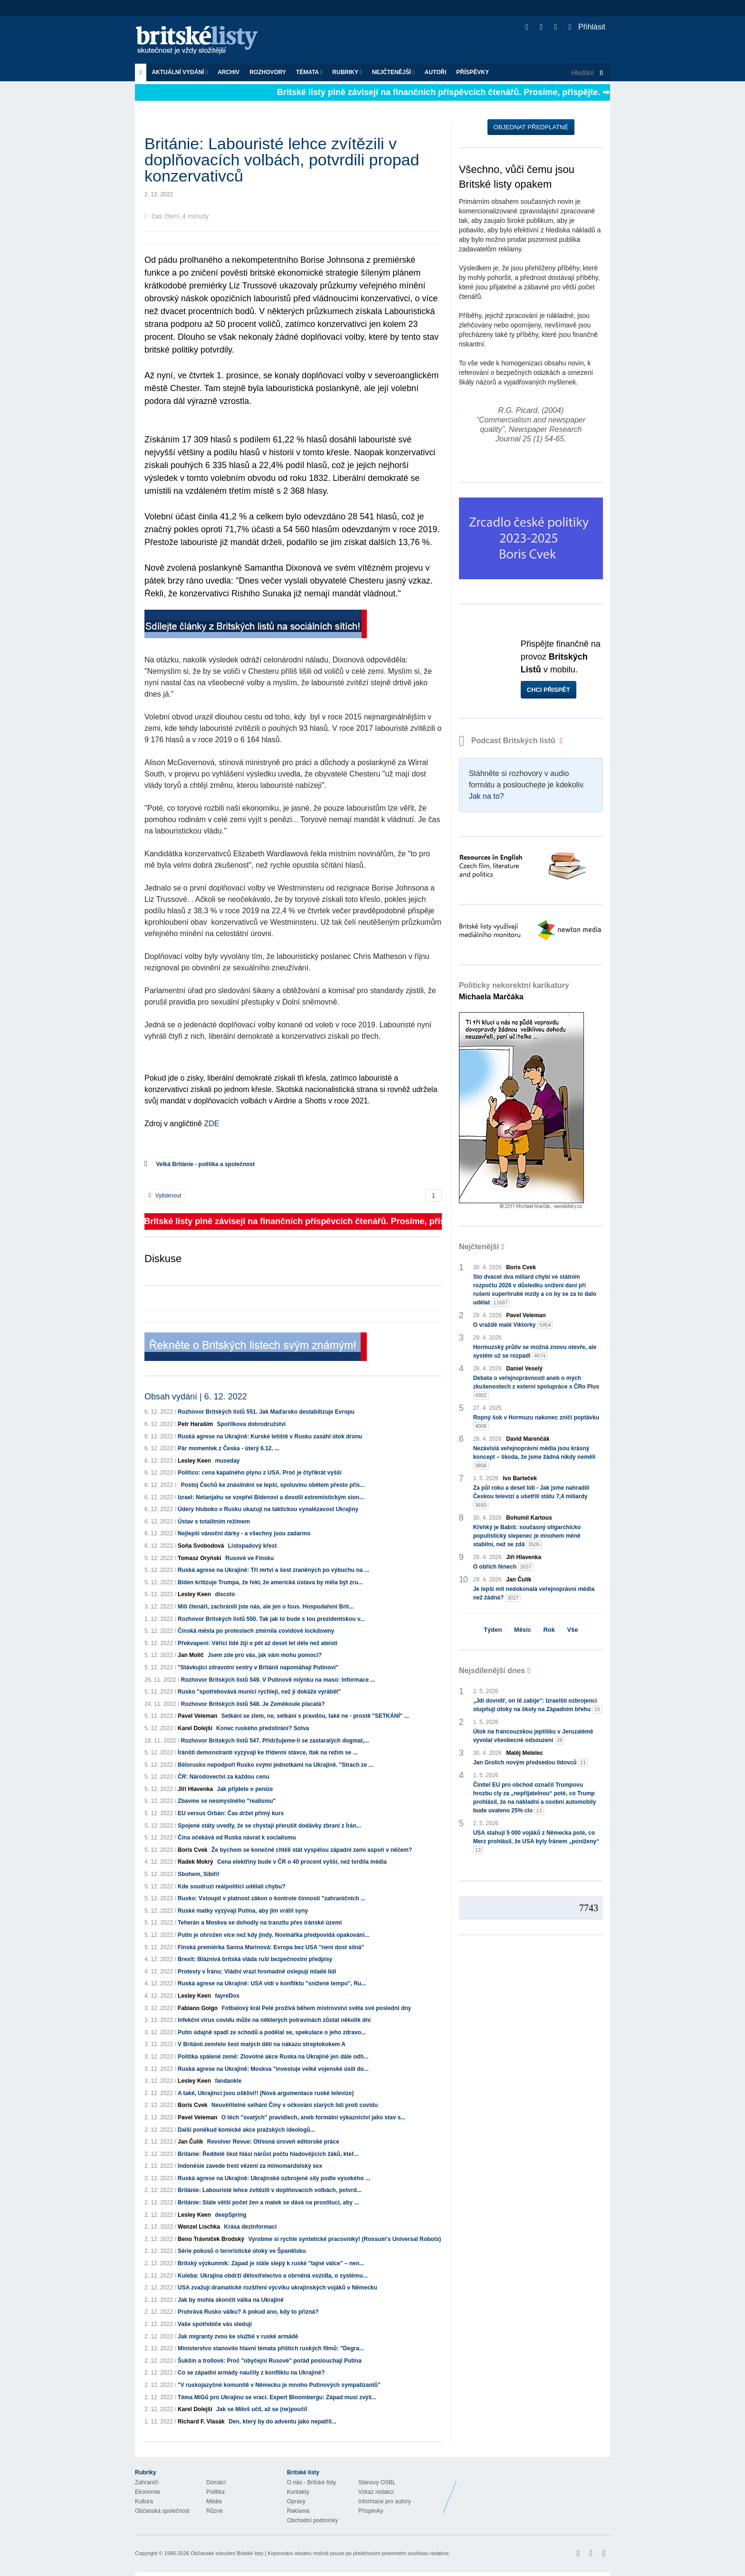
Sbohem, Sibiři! (199, 1874)
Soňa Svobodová (201, 1545)
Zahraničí (147, 2482)
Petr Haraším (195, 1424)
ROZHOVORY (267, 72)
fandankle (228, 2081)
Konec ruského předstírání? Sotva (262, 1728)
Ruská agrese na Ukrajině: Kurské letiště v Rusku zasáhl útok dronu (270, 1436)
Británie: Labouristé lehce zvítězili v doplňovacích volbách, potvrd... (270, 2190)
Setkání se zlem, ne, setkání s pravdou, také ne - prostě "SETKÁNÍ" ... (315, 1716)
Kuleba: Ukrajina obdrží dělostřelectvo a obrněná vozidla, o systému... (272, 2275)
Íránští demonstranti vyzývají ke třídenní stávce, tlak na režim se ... (268, 1752)
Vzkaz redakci (376, 2492)
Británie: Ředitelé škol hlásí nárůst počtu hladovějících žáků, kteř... (268, 2154)
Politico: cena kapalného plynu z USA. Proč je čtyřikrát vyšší (260, 1472)
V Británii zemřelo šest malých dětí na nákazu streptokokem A (261, 2044)
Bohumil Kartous (529, 1517)
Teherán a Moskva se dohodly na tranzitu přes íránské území (260, 1922)
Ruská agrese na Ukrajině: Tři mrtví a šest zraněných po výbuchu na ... (273, 1570)
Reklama (298, 2511)
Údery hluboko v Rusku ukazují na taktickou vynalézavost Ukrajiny (268, 1509)
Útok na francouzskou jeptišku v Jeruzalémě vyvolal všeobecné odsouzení (533, 1736)
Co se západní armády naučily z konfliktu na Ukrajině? (251, 2372)
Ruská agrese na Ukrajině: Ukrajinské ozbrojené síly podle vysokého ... (274, 2178)
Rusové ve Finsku (249, 1558)
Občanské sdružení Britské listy (227, 2553)
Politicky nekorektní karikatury (514, 991)
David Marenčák (527, 1439)
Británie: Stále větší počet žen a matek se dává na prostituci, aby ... (268, 2202)
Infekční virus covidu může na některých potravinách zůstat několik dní (274, 2020)
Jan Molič (191, 1655)
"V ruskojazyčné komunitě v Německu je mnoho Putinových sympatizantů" (279, 2385)
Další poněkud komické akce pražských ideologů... (246, 2129)
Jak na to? (486, 796)
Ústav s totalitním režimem (214, 1521)
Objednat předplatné (531, 127)
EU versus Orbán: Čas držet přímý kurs (231, 1813)
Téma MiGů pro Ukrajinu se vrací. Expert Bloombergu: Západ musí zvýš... (277, 2397)
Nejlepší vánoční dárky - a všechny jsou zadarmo (244, 1533)
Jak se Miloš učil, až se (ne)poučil (261, 2409)
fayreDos (227, 1995)
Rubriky (347, 72)
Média (214, 2501)
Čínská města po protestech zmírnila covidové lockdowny (256, 1631)
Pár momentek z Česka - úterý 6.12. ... (228, 1448)
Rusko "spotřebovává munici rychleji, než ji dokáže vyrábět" (259, 1691)
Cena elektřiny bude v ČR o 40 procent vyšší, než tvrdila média (302, 1861)
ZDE (211, 1124)
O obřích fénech (503, 1567)
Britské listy (201, 41)
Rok (549, 1629)
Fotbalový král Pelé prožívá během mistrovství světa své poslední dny (316, 2008)
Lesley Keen (194, 1460)
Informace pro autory (384, 2501)
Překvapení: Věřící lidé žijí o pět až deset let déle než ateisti (257, 1643)
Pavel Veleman (197, 1716)
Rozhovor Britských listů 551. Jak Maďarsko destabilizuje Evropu (266, 1411)
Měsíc (522, 1629)
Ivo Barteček (520, 1478)
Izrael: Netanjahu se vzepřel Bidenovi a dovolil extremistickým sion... (271, 1497)
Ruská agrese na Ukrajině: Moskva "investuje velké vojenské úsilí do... (273, 2069)
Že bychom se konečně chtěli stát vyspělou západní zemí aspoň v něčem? (311, 1850)
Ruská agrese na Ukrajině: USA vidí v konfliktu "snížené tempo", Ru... (272, 1983)
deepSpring (230, 2215)
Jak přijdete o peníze (245, 1789)
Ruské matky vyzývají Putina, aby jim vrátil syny (243, 1910)
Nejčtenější (393, 72)
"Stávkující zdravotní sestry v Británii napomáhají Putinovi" (258, 1667)
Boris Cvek (193, 1850)
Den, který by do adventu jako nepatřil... (282, 2421)
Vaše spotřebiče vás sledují (215, 2324)
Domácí (216, 2482)
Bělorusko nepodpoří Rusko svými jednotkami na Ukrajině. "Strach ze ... (275, 1765)
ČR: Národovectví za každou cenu (223, 1776)
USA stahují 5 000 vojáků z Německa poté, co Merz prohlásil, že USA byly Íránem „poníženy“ (536, 1841)
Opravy (296, 2501)
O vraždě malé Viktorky (513, 1325)
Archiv (228, 72)
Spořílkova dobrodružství (251, 1424)
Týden (493, 1629)
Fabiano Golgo (198, 2008)
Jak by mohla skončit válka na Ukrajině (231, 2300)
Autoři (435, 72)
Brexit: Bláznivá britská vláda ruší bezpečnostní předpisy (255, 1959)
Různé (214, 2511)
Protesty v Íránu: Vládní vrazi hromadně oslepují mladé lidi (257, 1971)
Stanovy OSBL (377, 2482)
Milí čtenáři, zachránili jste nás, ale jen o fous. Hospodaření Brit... (265, 1606)
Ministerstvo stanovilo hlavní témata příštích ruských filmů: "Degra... (271, 2348)
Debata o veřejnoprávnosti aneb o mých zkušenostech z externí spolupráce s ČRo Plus (536, 1387)
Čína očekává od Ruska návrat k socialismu (237, 1837)
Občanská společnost (162, 2511)
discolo (225, 1594)
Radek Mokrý (195, 1861)
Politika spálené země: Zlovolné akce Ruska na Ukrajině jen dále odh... (273, 2056)
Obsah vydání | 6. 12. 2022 (195, 1396)
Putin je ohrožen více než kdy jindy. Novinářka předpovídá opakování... (273, 1935)
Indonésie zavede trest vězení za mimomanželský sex (250, 2166)
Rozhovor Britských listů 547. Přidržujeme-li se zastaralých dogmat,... (275, 1740)
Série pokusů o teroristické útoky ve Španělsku (242, 2251)
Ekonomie (147, 2492)
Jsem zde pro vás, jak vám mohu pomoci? (265, 1655)
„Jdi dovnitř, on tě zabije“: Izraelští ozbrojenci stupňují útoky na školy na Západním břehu (537, 1705)
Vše (572, 1629)
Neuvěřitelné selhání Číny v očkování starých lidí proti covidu (294, 2105)
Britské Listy (535, 2490)
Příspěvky (472, 72)
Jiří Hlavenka (195, 1789)
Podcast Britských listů (508, 741)
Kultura (144, 2501)
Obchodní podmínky (312, 2520)
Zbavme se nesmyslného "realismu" (227, 1801)
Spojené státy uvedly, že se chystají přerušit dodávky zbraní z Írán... (269, 1825)
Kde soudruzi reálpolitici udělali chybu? (232, 1886)
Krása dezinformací (250, 2226)
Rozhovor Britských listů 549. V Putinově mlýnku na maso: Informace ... (278, 1679)
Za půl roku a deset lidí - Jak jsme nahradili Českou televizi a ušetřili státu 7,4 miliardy (531, 1496)
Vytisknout (165, 1195)
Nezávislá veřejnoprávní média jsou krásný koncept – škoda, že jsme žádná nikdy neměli (534, 1457)
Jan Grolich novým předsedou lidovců (530, 1763)
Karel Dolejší (195, 1728)
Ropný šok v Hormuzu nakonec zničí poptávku (536, 1422)
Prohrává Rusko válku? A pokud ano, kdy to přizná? (248, 2311)
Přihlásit (587, 27)
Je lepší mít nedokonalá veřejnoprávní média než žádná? (533, 1594)
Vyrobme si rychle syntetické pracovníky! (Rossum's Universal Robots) (344, 2239)
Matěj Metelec (524, 1753)
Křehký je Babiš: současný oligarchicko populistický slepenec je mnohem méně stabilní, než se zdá (527, 1536)
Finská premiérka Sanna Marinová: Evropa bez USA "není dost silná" (271, 1947)
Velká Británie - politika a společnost (205, 1164)
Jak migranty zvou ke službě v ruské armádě (238, 2336)
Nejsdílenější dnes (492, 1670)
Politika (215, 2492)
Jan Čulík (190, 2141)
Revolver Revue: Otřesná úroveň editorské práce (273, 2141)
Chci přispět (548, 689)
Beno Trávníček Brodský (211, 2239)
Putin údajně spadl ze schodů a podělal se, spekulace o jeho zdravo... (272, 2032)
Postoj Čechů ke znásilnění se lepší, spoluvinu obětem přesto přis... (271, 1485)
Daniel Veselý (524, 1368)
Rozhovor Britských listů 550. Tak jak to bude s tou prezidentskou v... (271, 1619)
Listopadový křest (252, 1545)
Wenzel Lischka (199, 2226)
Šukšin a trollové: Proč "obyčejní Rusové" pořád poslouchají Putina (270, 2360)
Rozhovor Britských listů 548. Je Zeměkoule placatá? (253, 1704)
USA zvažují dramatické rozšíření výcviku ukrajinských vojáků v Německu (277, 2287)
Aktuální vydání (180, 72)
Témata (309, 72)
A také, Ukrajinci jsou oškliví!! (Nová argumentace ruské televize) (265, 2093)
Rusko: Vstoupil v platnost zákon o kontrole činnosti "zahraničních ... (271, 1898)
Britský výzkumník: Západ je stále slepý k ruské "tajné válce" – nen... (271, 2263)
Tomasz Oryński (199, 1558)
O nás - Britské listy (311, 2482)
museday (227, 1460)
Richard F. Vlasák (201, 2421)
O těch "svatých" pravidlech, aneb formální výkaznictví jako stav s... (313, 2117)
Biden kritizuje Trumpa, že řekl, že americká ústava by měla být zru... (270, 1582)
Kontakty (298, 2492)
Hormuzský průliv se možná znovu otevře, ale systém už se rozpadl (534, 1352)
